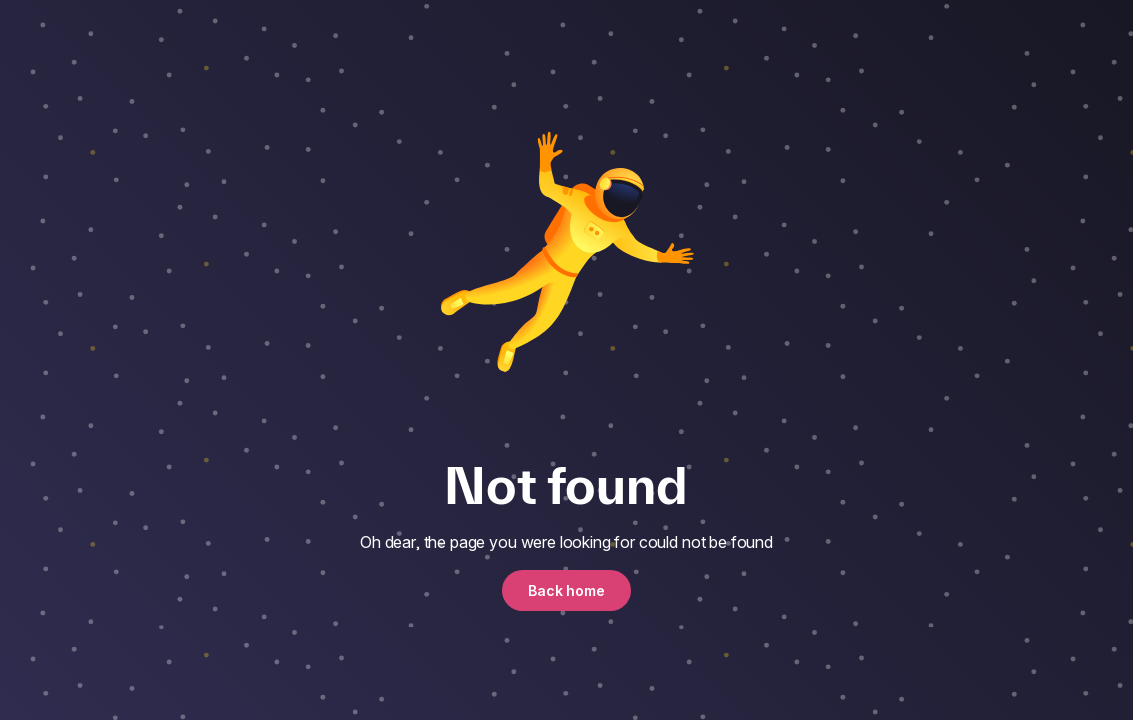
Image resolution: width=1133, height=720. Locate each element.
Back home (566, 590)
